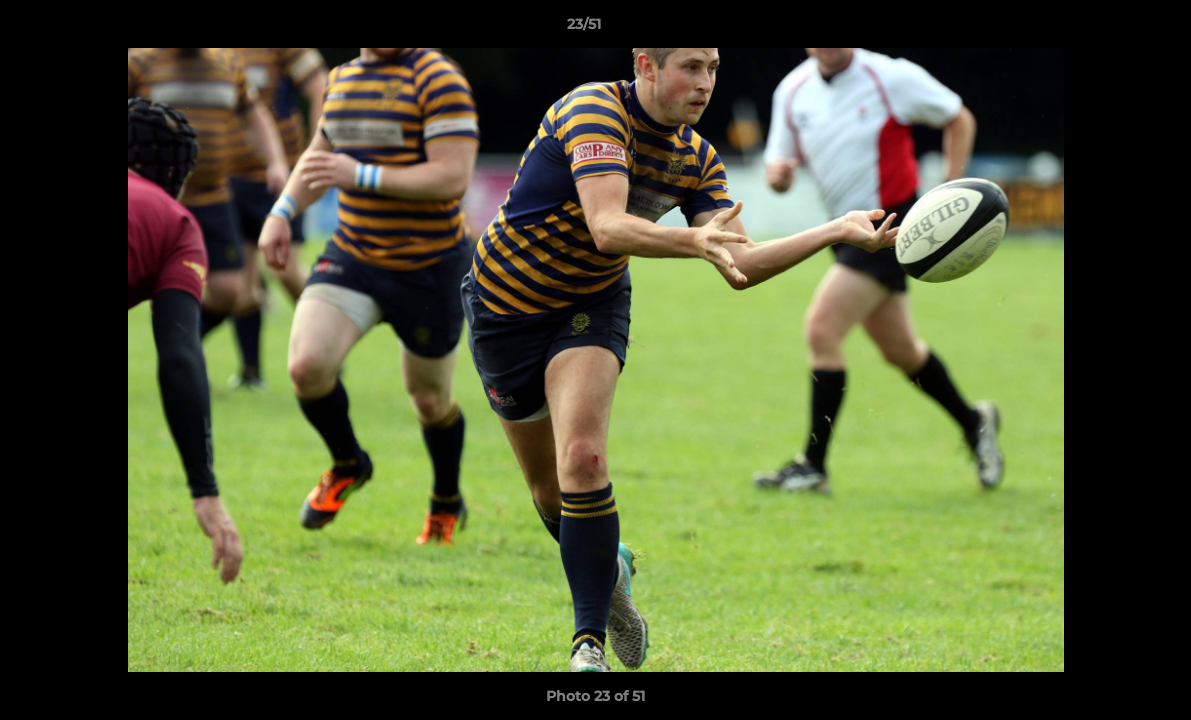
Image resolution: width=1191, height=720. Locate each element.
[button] (1107, 29)
